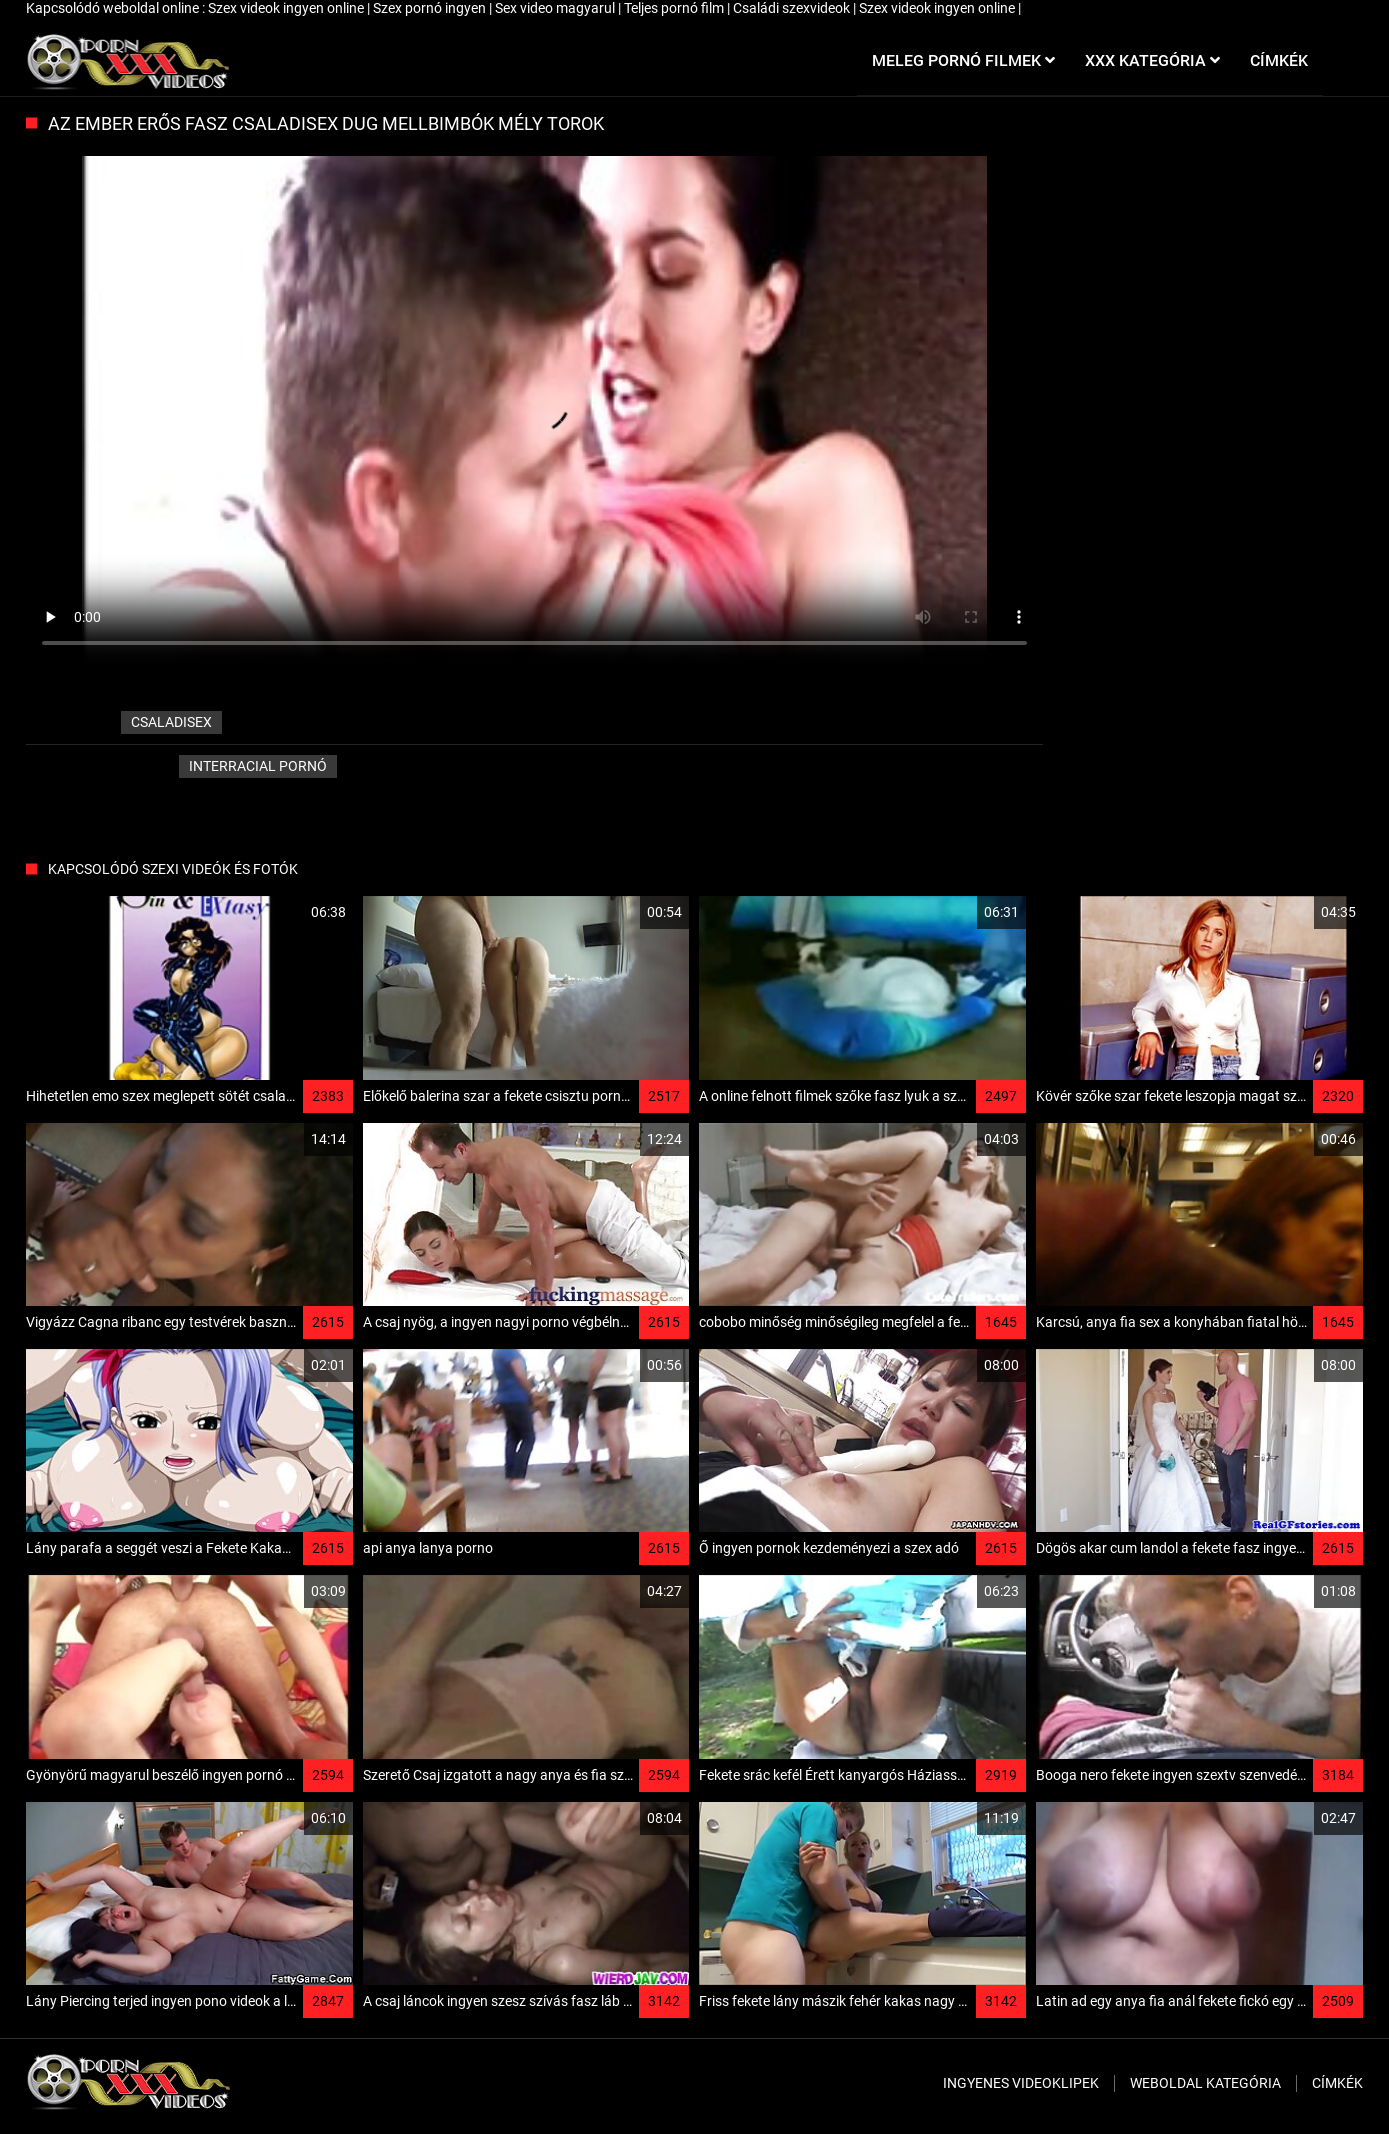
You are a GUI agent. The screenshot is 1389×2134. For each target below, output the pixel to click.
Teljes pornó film (675, 8)
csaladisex (171, 722)
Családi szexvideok (793, 8)
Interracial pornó (258, 766)
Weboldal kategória (1205, 2083)
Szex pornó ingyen (431, 8)
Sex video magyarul (556, 8)
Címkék (1337, 2083)
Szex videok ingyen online (287, 8)
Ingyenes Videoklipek (1021, 2083)
